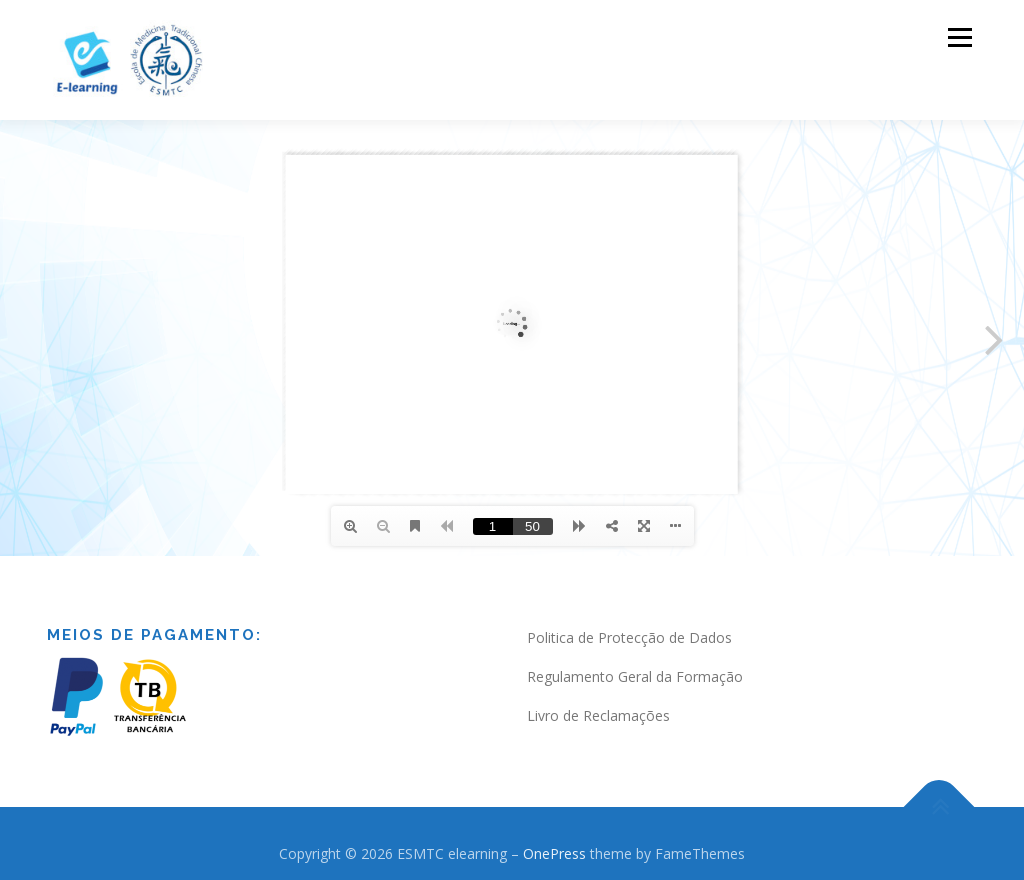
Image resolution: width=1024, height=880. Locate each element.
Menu (959, 37)
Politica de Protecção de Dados (629, 637)
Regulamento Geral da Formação (635, 676)
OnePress (554, 853)
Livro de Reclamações (598, 715)
